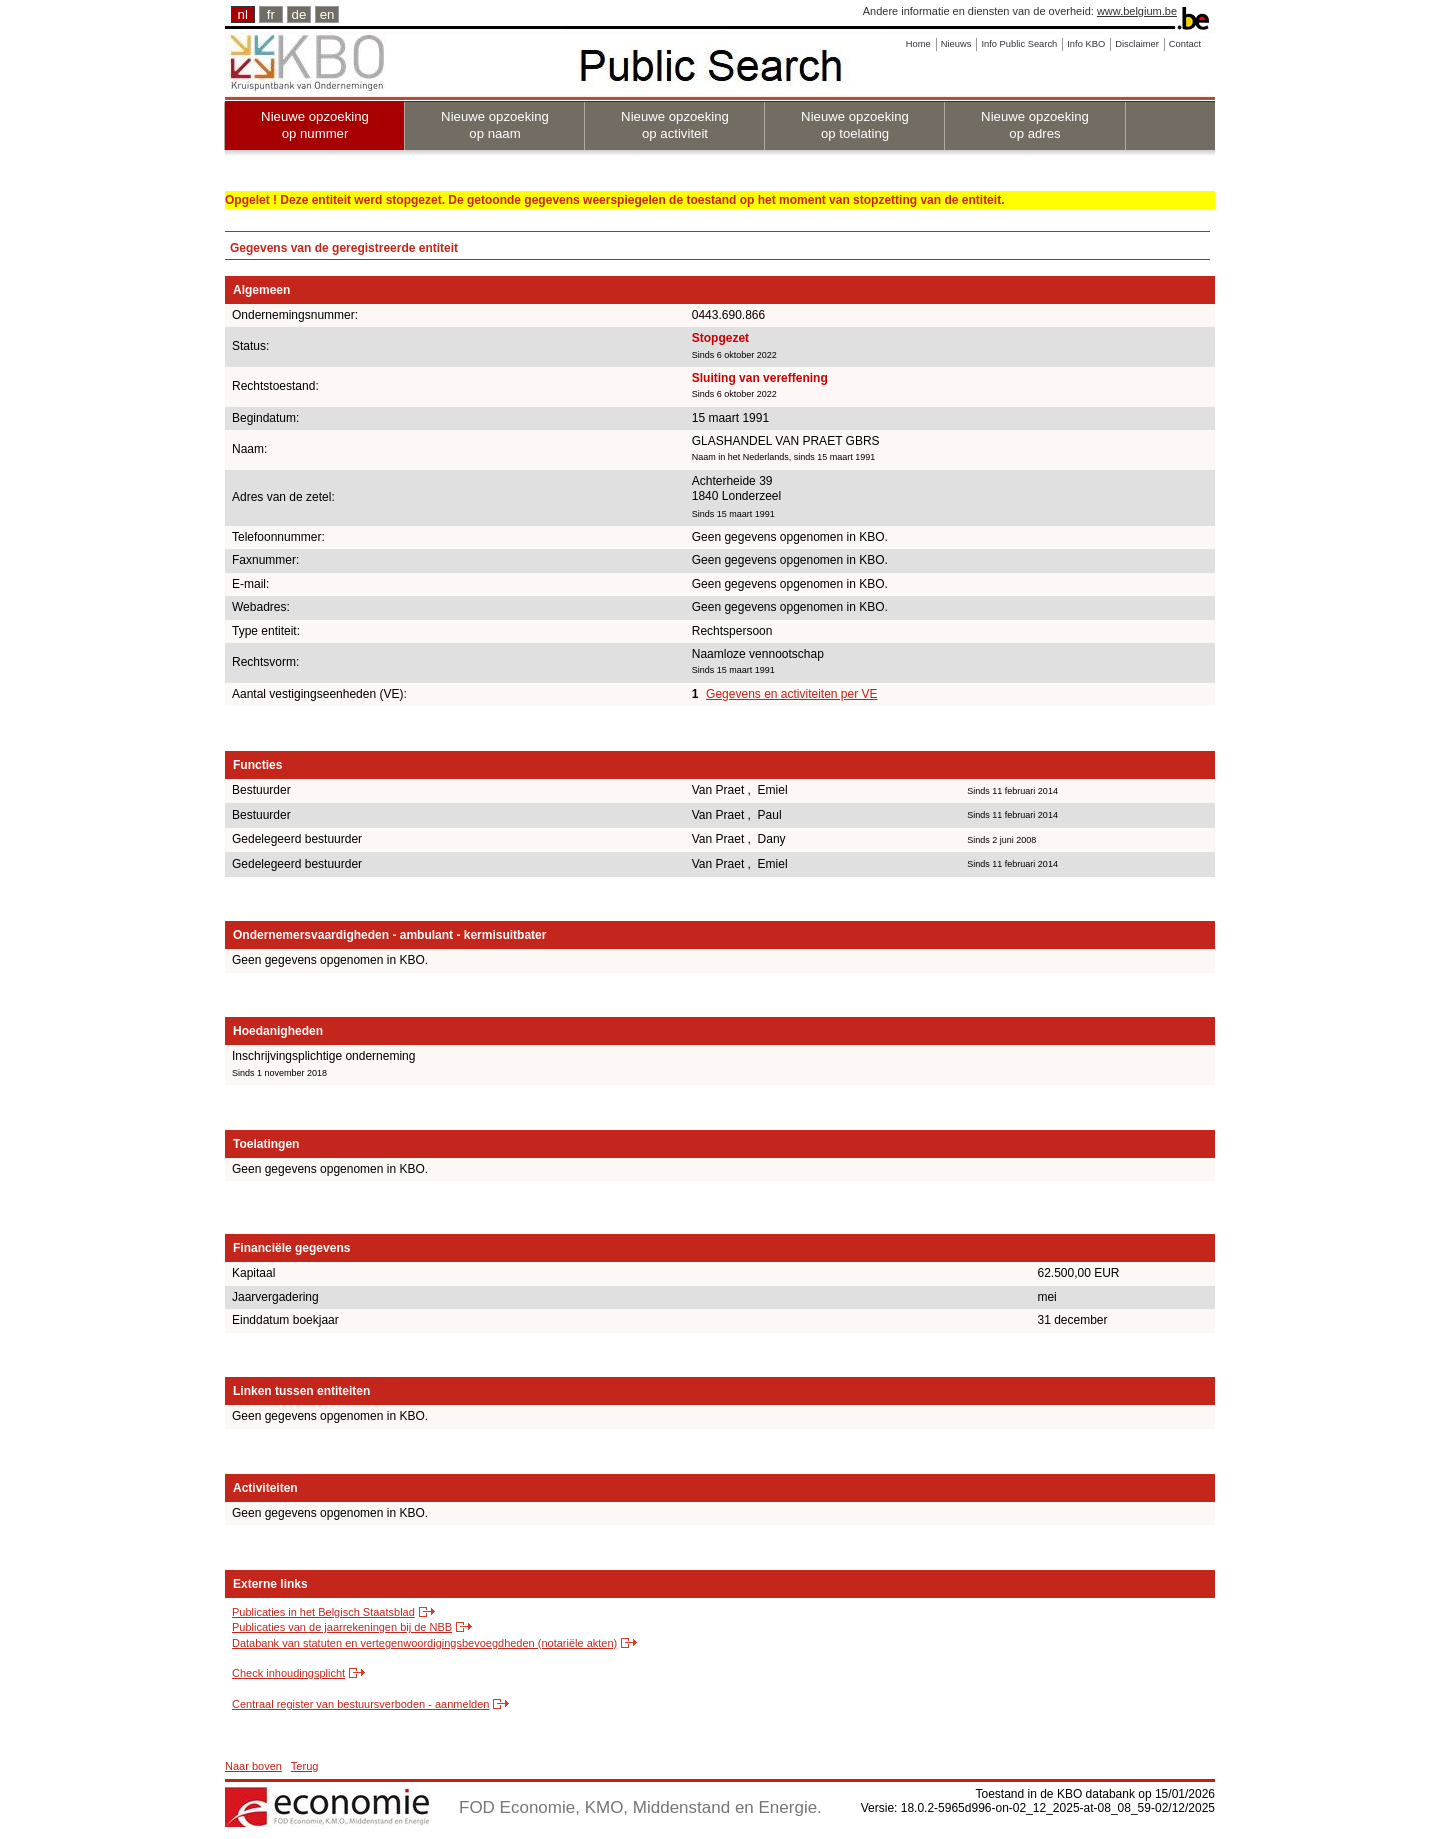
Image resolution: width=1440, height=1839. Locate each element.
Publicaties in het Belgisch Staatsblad (323, 1612)
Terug (305, 1766)
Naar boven (253, 1766)
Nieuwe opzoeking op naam (495, 125)
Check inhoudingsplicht (288, 1673)
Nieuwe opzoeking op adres (1035, 125)
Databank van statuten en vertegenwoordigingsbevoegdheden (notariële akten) (424, 1643)
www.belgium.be (1137, 11)
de (299, 14)
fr (271, 14)
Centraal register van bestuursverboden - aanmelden (360, 1704)
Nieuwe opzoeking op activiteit (675, 125)
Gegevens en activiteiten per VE (791, 694)
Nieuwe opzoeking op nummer (315, 125)
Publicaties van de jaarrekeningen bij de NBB (342, 1627)
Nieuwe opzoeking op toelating (855, 125)
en (327, 14)
